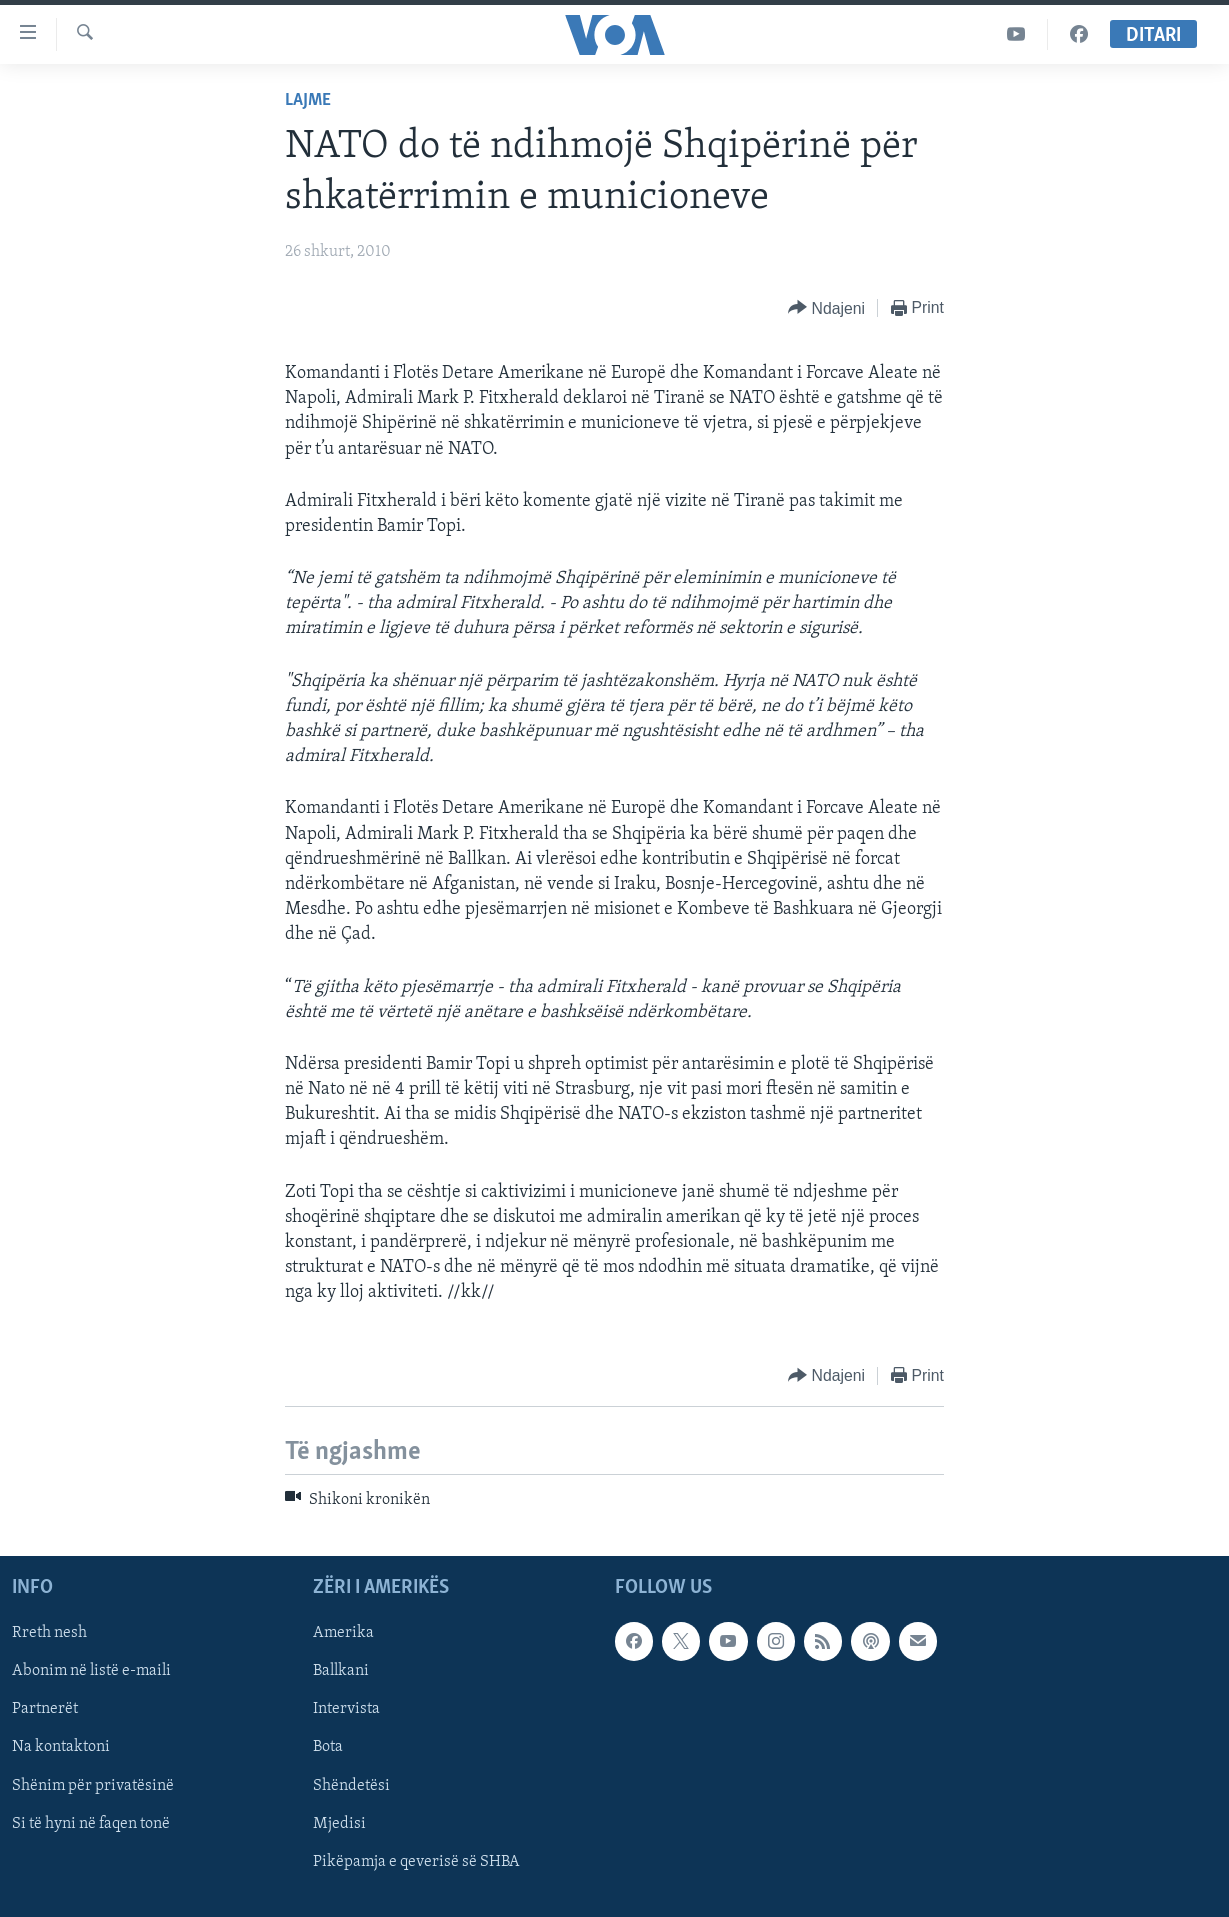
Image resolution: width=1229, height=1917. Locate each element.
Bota (328, 1747)
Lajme (308, 100)
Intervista (346, 1709)
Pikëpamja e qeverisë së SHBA (416, 1862)
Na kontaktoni (61, 1747)
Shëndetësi (351, 1785)
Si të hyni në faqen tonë (91, 1824)
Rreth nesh (49, 1633)
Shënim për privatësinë (93, 1785)
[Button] (826, 308)
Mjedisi (339, 1824)
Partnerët (45, 1709)
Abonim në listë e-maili (91, 1671)
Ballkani (341, 1671)
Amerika (343, 1633)
